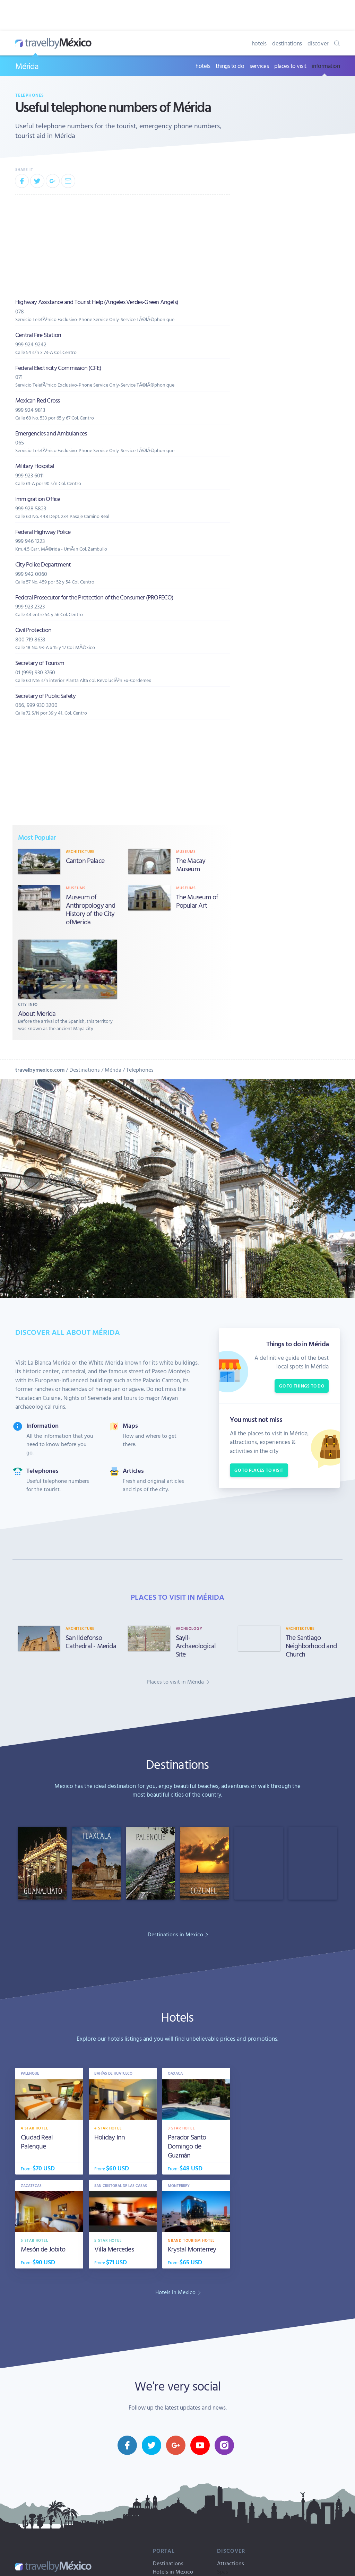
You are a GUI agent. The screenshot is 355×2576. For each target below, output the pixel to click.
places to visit (290, 65)
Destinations (84, 1069)
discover (318, 43)
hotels (259, 43)
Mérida (26, 66)
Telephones (29, 95)
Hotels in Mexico (173, 2571)
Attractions (230, 2563)
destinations (287, 43)
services (259, 65)
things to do (230, 65)
